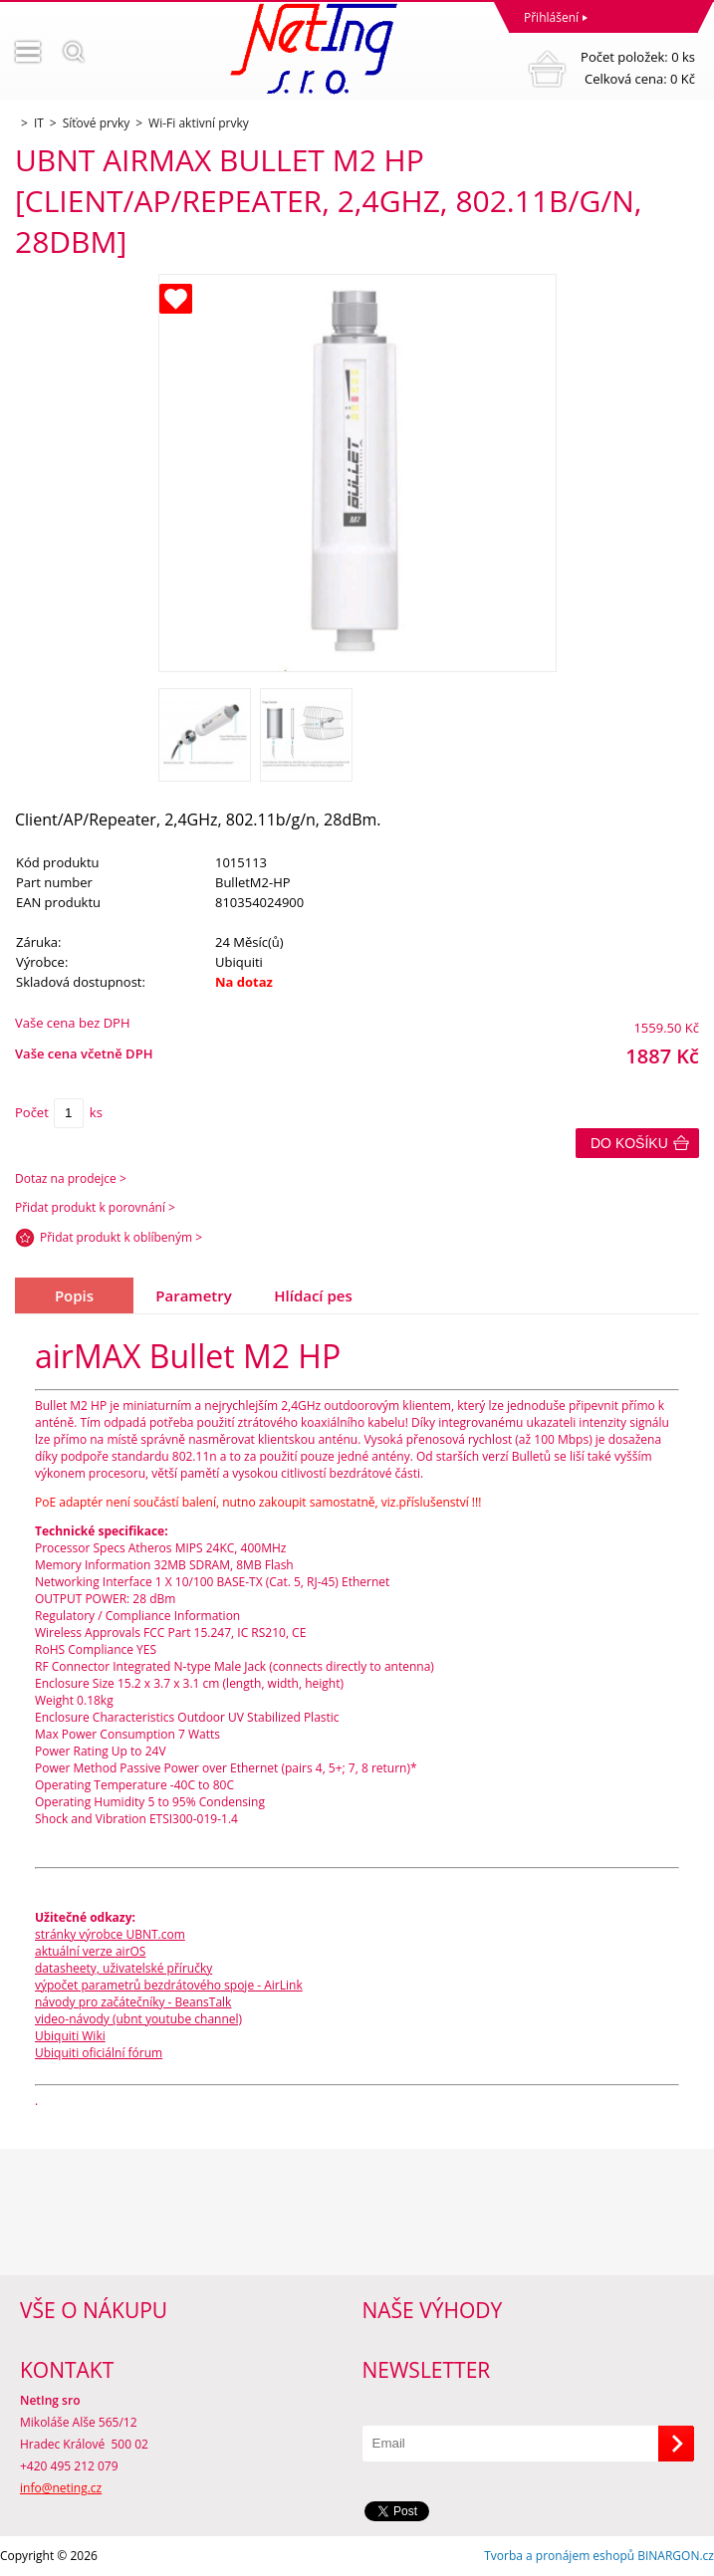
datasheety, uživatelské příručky (123, 1968)
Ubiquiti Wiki (70, 2035)
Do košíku (629, 1143)
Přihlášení (551, 17)
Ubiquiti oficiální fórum (98, 2052)
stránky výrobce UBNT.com (110, 1934)
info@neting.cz (61, 2487)
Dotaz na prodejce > (70, 1178)
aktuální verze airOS (90, 1951)
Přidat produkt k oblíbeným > (121, 1237)
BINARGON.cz (675, 2555)
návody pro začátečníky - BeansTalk (133, 2001)
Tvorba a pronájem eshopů (559, 2555)
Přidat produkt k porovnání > (95, 1207)
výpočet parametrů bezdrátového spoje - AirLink (169, 1985)
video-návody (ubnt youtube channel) (138, 2018)
